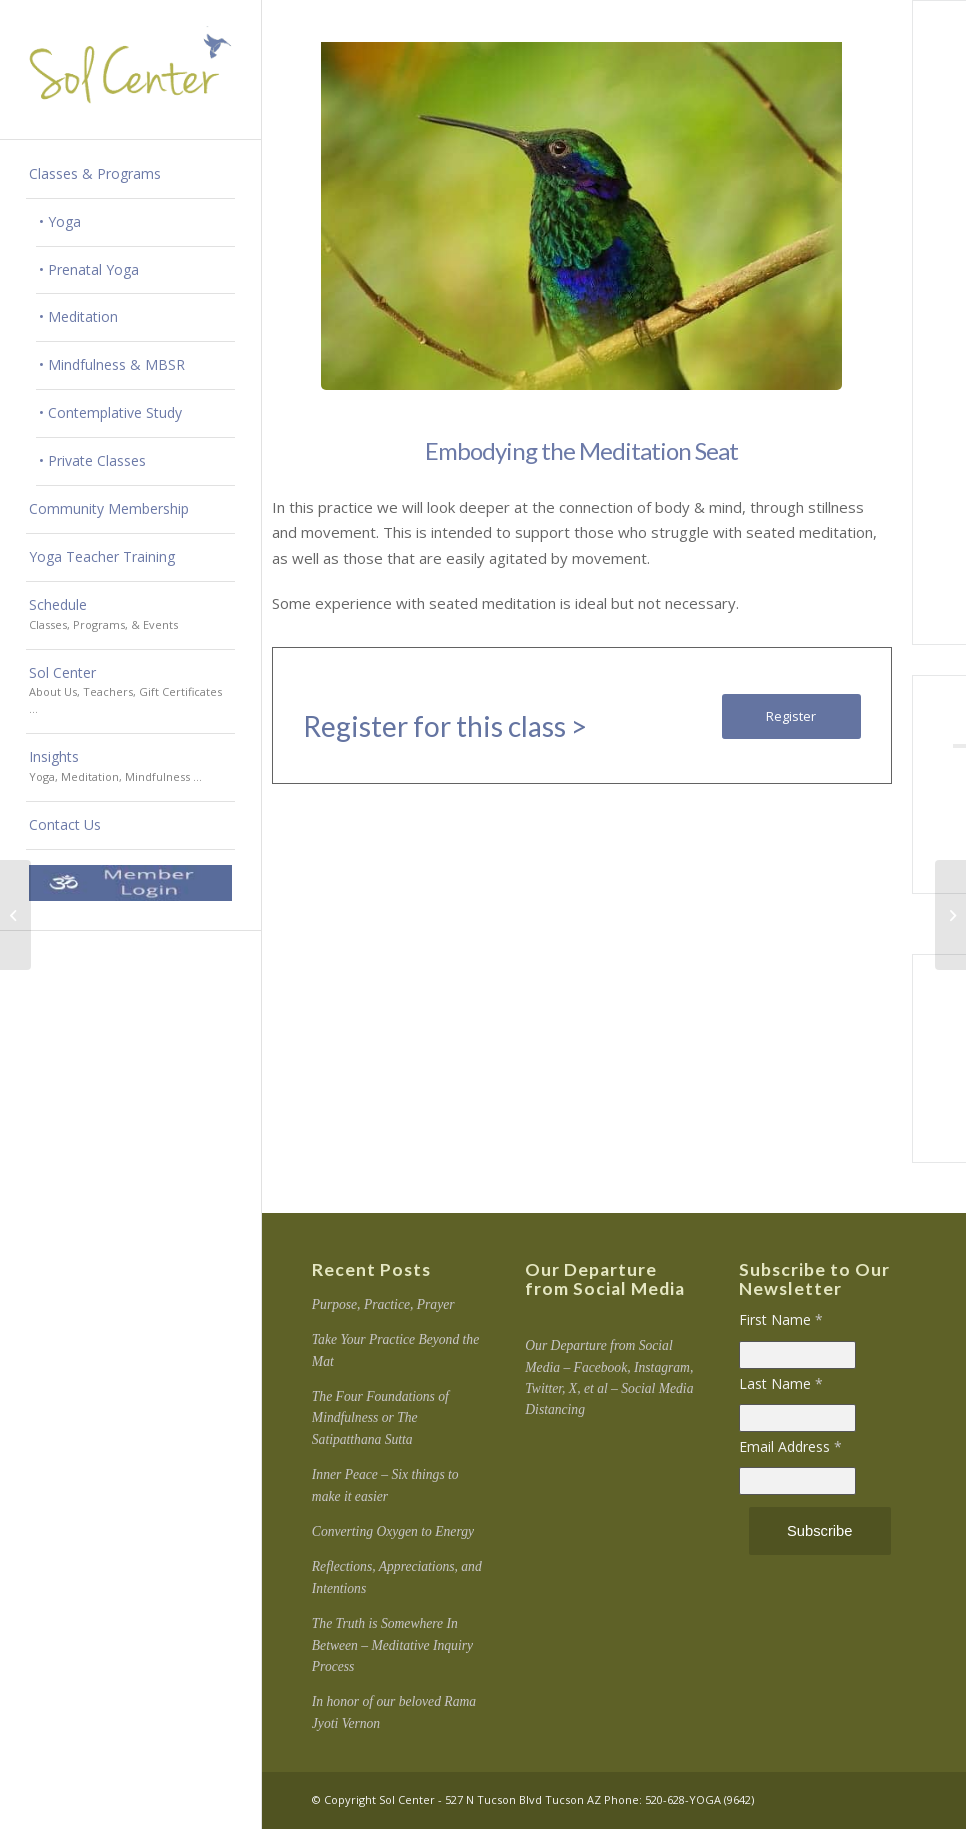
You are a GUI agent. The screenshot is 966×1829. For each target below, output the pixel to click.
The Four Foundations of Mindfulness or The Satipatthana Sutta (380, 1418)
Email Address (790, 1446)
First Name (781, 1319)
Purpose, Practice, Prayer (383, 1304)
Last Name (781, 1383)
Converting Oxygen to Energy (393, 1531)
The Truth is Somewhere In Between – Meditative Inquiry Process (392, 1645)
